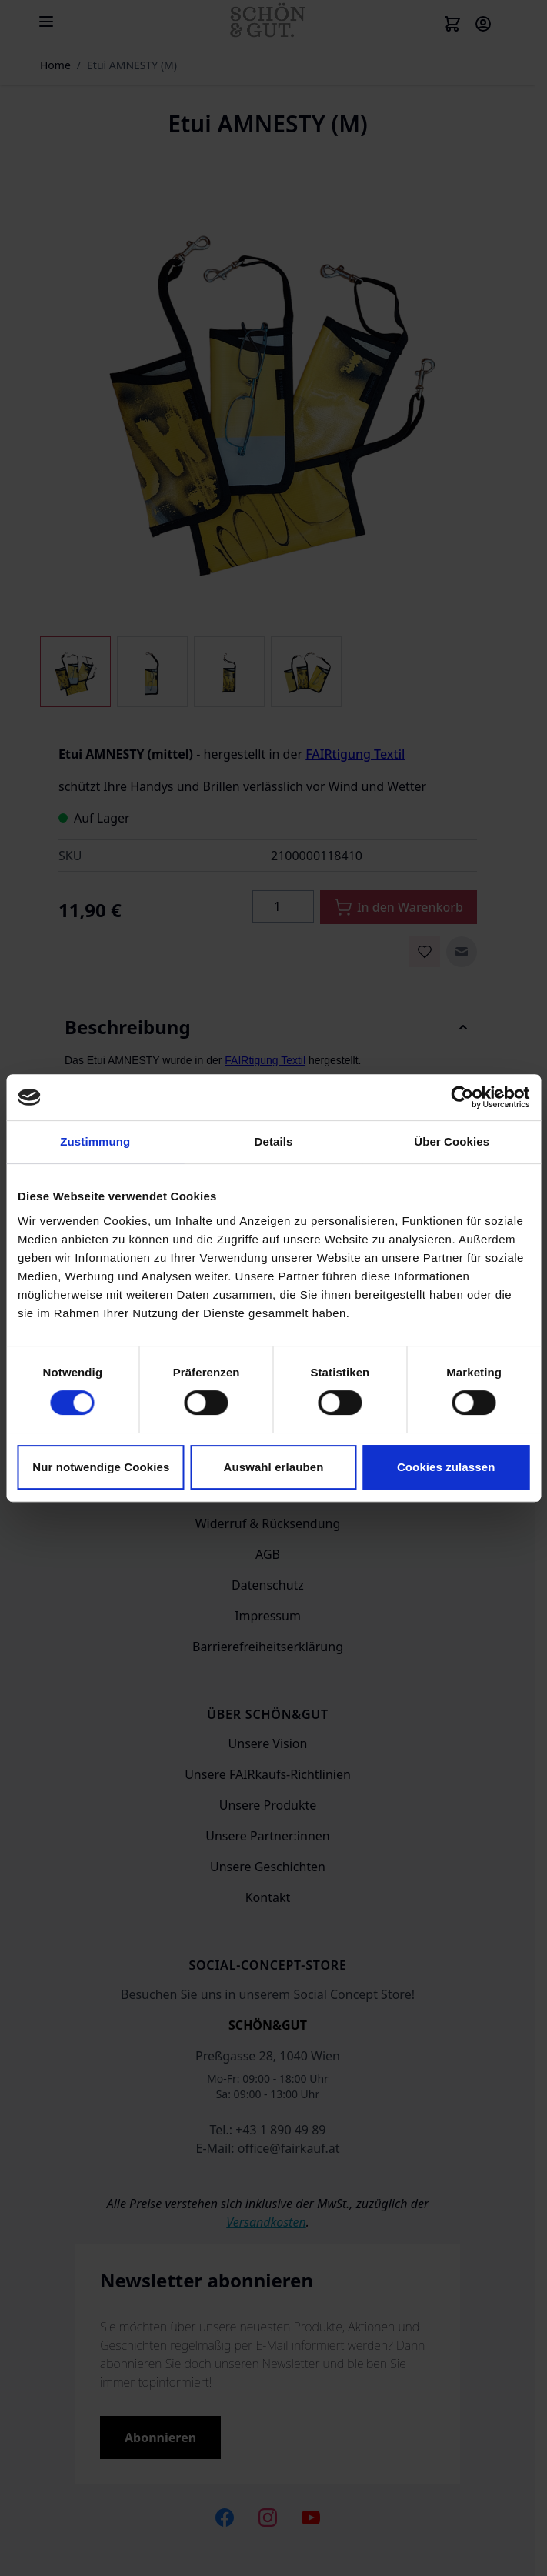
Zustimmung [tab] (95, 1141)
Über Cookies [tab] (451, 1141)
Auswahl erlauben (274, 1466)
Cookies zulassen (446, 1466)
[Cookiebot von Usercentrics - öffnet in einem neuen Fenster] (462, 1097)
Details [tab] (274, 1141)
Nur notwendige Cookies (100, 1466)
